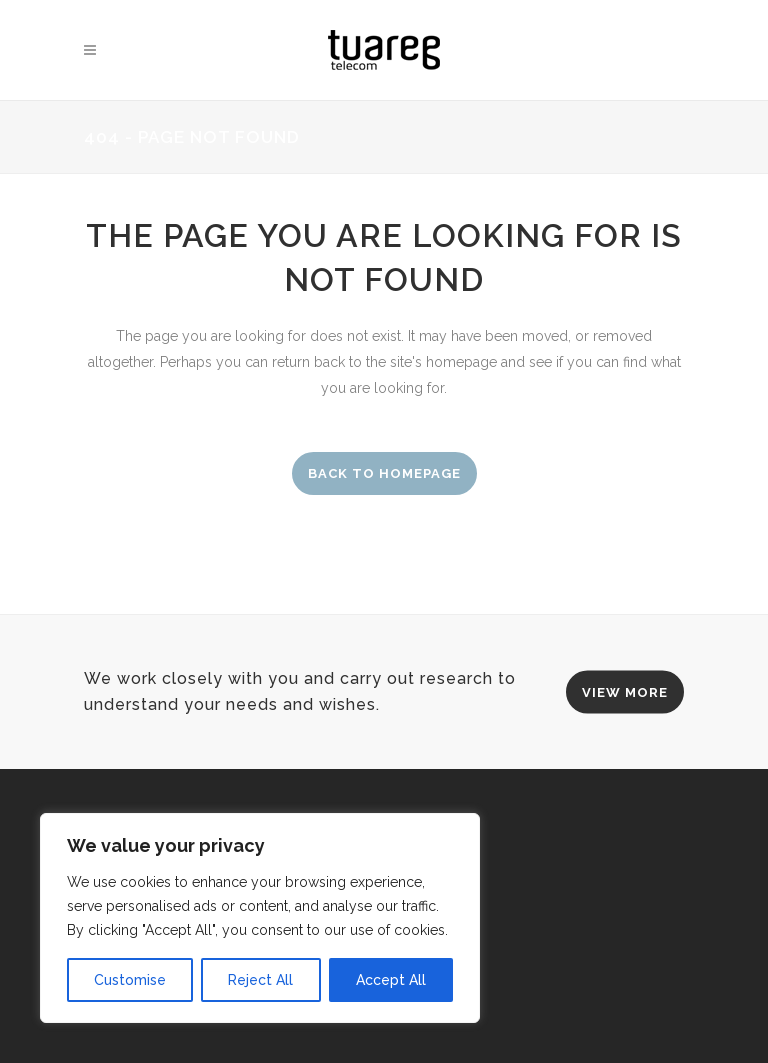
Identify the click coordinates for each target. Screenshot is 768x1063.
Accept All (391, 980)
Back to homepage (384, 473)
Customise (130, 980)
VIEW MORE (625, 691)
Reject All (260, 980)
